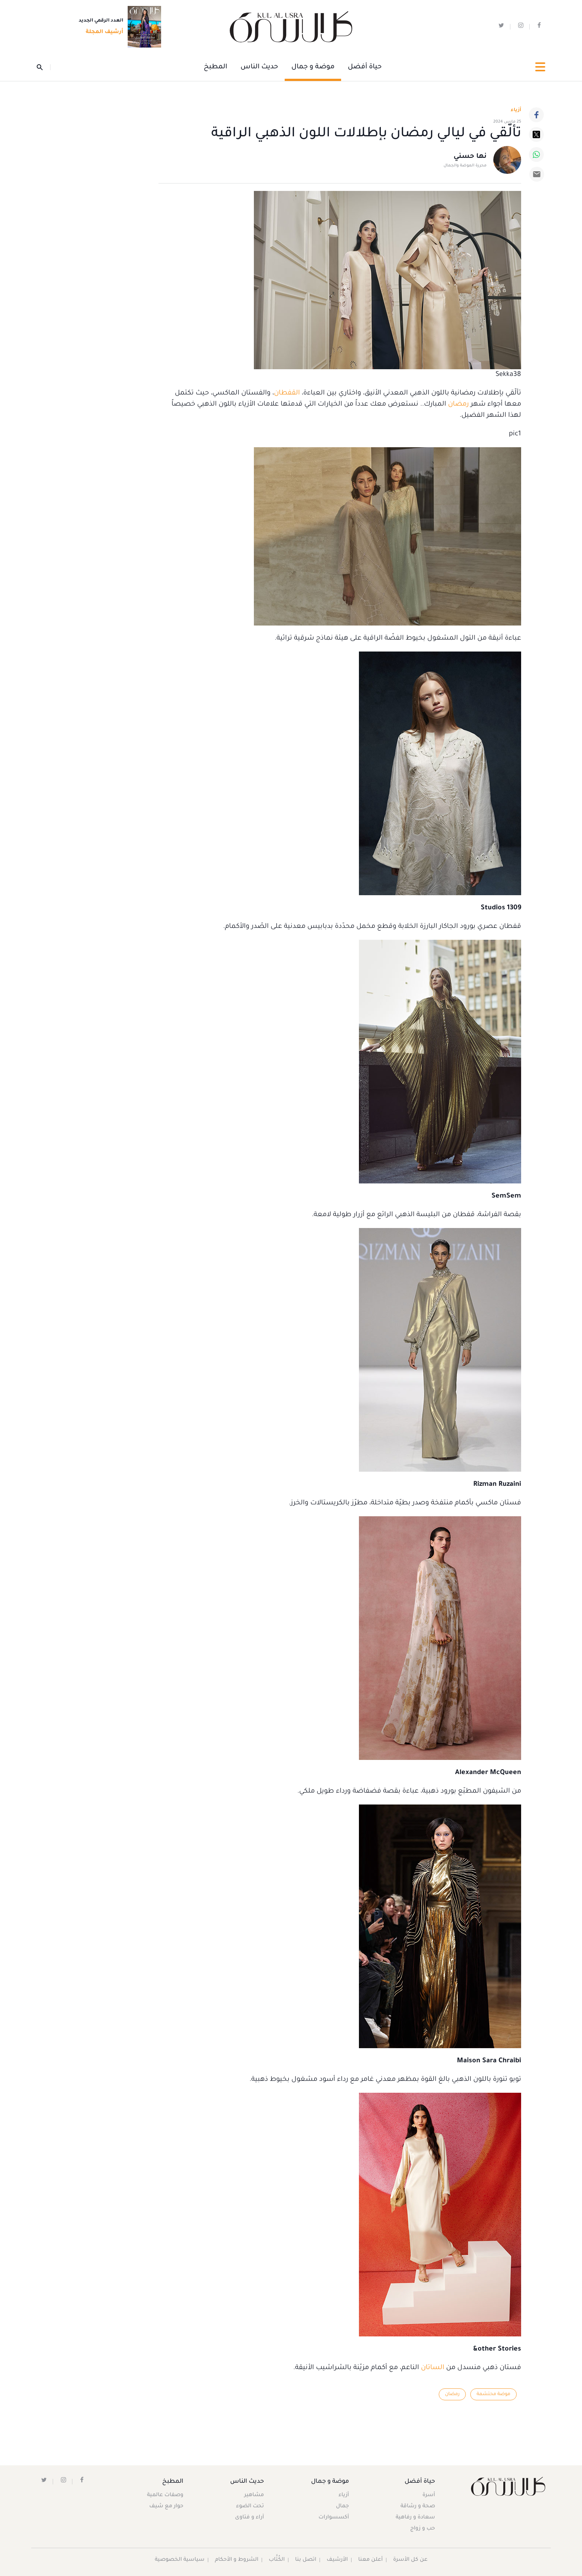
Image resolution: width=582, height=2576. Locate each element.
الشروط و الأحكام (236, 2560)
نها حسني (470, 156)
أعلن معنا (370, 2560)
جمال (342, 2507)
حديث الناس (259, 67)
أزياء (344, 2495)
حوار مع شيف (166, 2507)
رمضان (457, 404)
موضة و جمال (312, 67)
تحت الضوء (250, 2507)
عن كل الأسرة (410, 2560)
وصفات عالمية (165, 2495)
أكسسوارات (333, 2518)
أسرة (428, 2495)
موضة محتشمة (493, 2394)
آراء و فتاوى (249, 2518)
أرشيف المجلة (102, 32)
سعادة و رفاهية (415, 2518)
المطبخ (215, 67)
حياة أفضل (365, 67)
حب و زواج (422, 2529)
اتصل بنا (305, 2560)
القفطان (287, 393)
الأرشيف (337, 2560)
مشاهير (254, 2495)
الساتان (431, 2368)
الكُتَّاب (277, 2560)
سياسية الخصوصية (180, 2560)
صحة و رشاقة (417, 2507)
